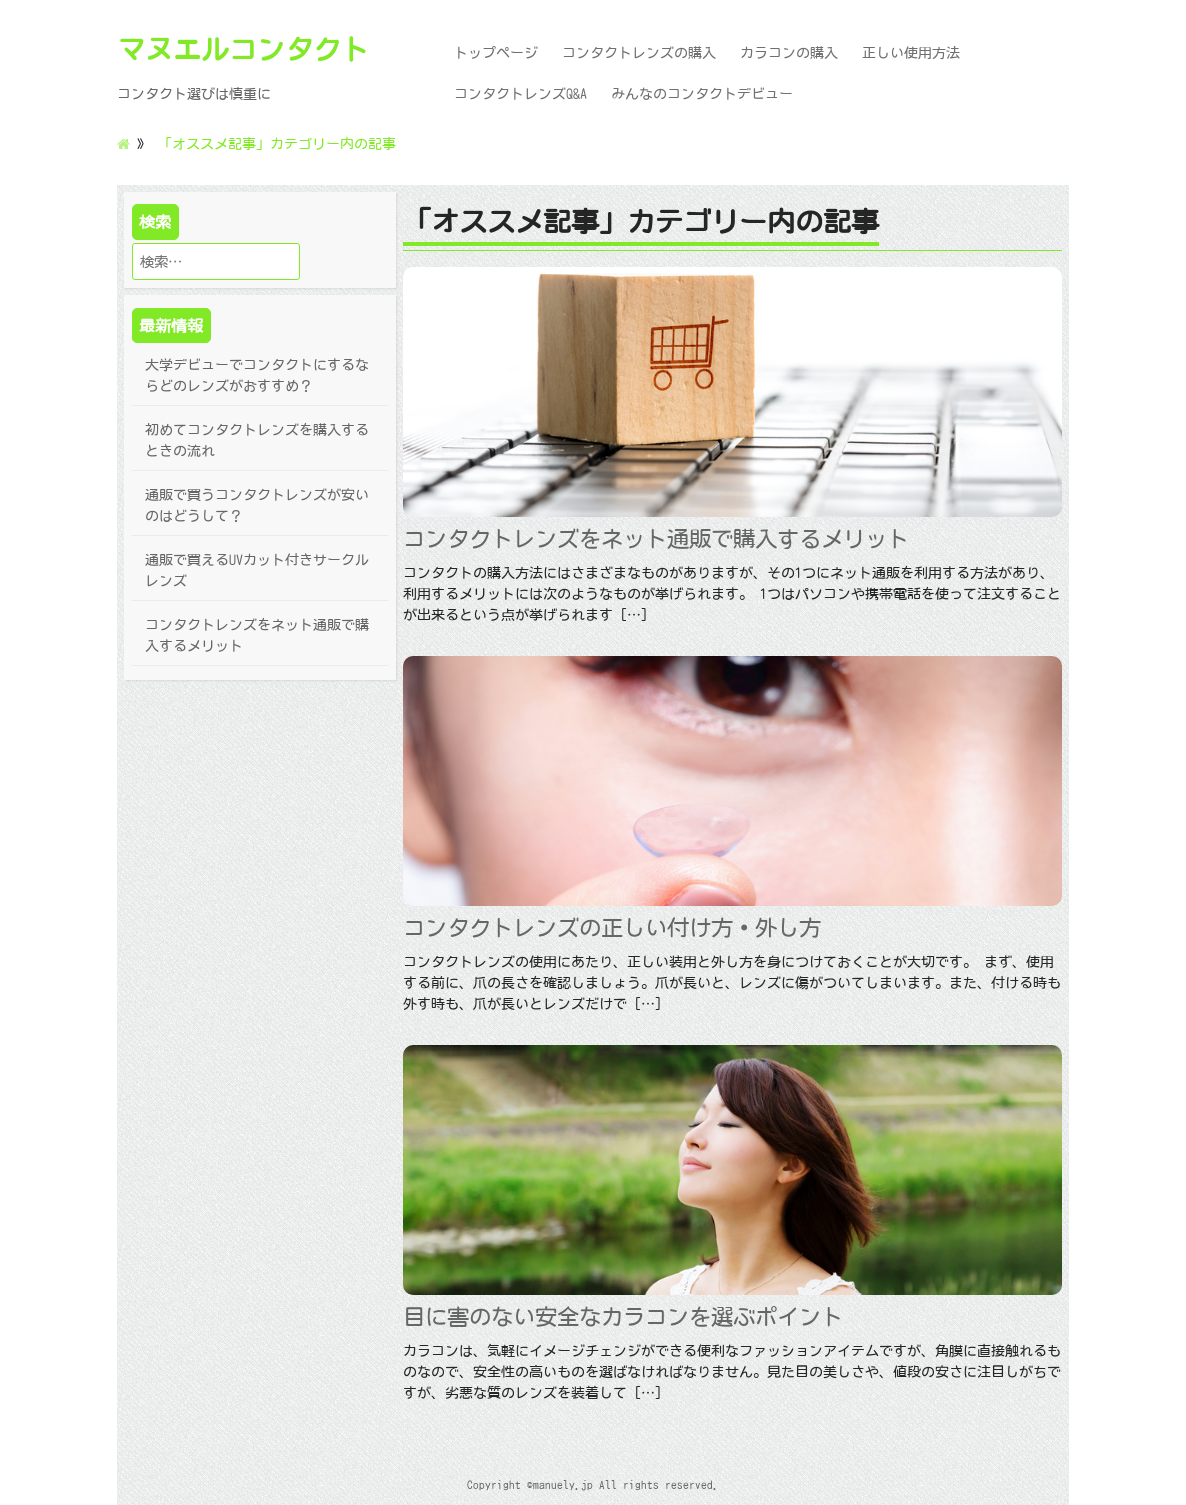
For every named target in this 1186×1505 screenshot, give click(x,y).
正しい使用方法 (911, 53)
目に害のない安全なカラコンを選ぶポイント (623, 1316)
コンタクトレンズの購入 (639, 53)
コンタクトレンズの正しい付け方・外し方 (612, 927)
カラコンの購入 (789, 53)
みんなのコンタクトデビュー (702, 94)
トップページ (496, 53)
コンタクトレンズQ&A (520, 94)
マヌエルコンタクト (243, 49)
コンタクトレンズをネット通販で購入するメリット (257, 635)
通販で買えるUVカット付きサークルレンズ (257, 570)
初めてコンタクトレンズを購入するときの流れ (257, 440)
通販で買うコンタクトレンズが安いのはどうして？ (257, 505)
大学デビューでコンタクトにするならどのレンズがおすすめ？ (257, 375)
